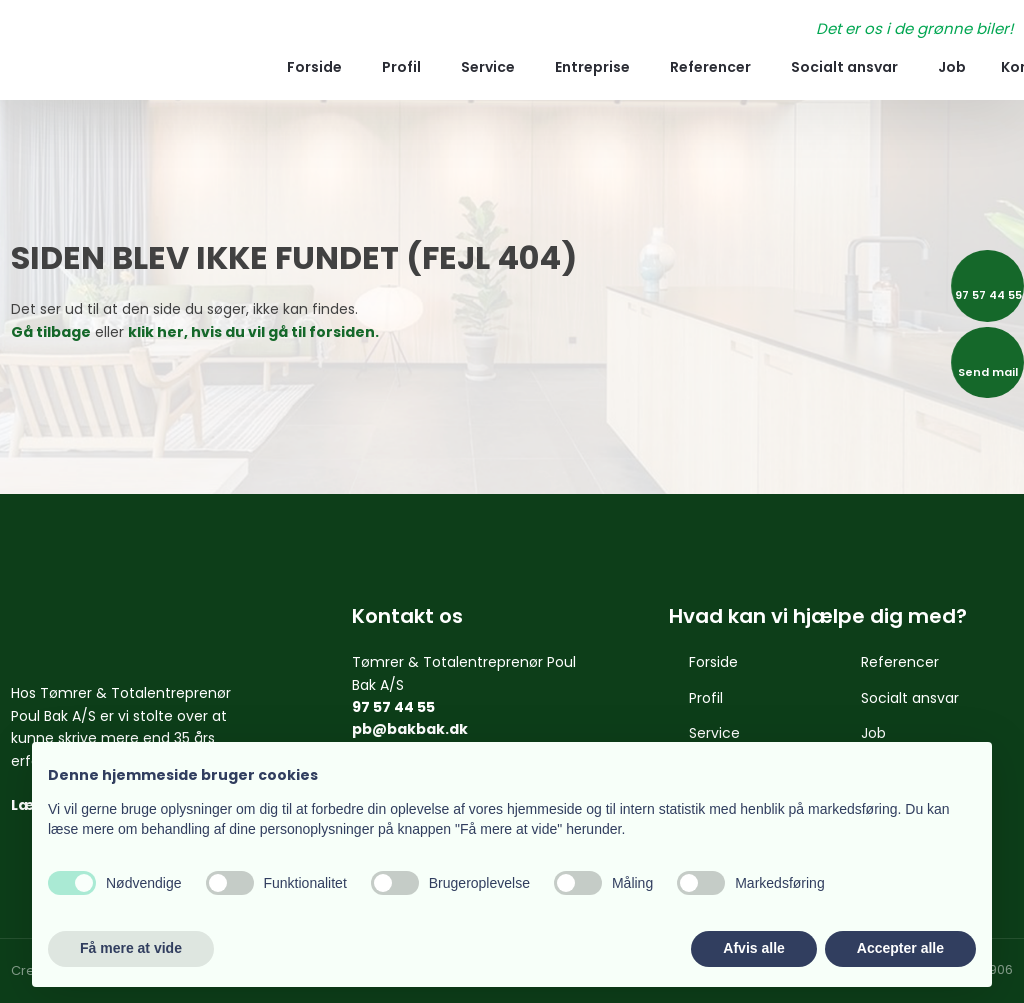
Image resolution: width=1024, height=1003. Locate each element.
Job (952, 67)
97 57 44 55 (393, 707)
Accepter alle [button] (900, 948)
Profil (401, 67)
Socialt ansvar (844, 67)
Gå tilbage (51, 332)
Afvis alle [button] (753, 948)
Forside (314, 67)
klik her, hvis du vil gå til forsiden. (253, 332)
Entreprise (592, 67)
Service (488, 67)
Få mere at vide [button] (131, 948)
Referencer (710, 67)
